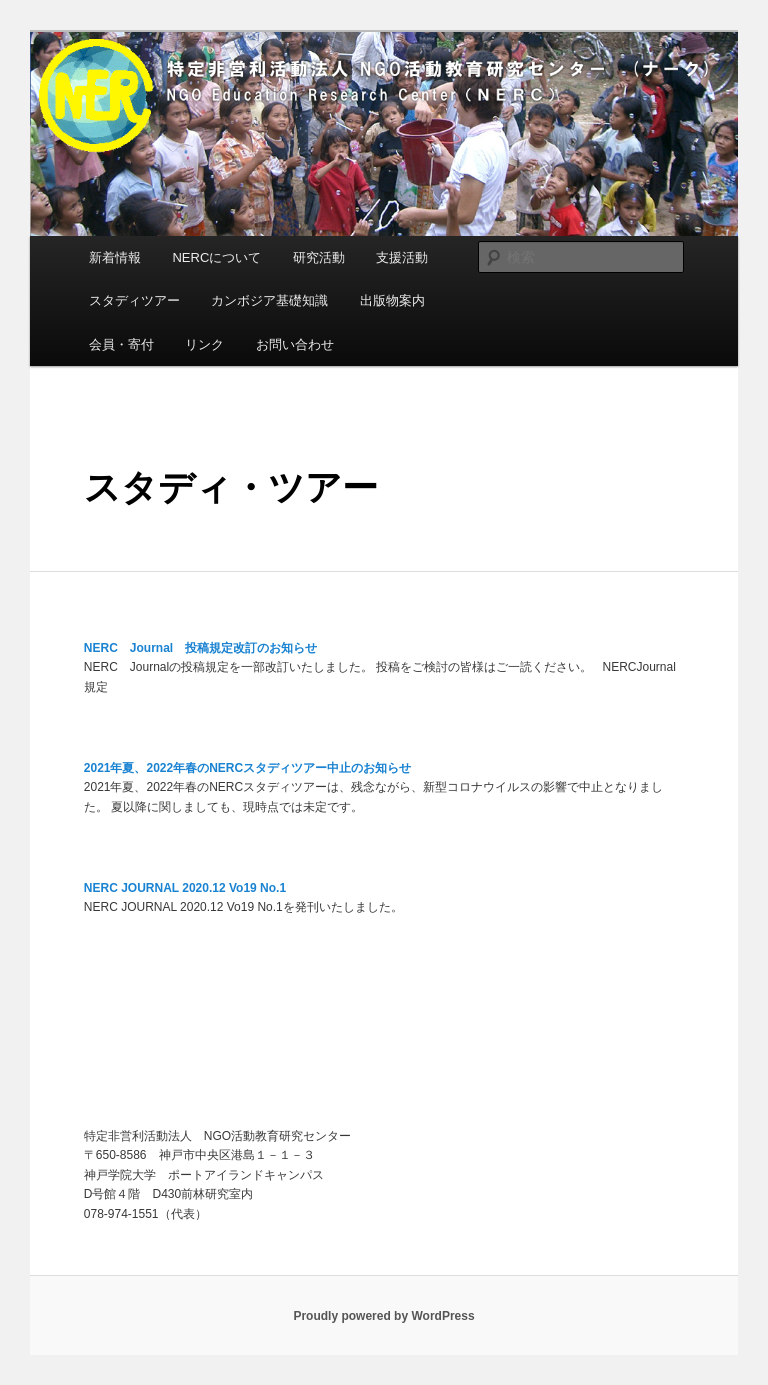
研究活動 (319, 257)
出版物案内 (392, 300)
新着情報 (115, 257)
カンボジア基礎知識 (269, 300)
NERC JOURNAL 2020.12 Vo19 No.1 (185, 888)
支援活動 (402, 257)
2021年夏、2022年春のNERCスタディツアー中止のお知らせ (247, 768)
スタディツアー (134, 300)
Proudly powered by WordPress (383, 1316)
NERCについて (216, 257)
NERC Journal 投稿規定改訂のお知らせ (200, 648)
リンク (204, 344)
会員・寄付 (121, 344)
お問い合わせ (295, 344)
